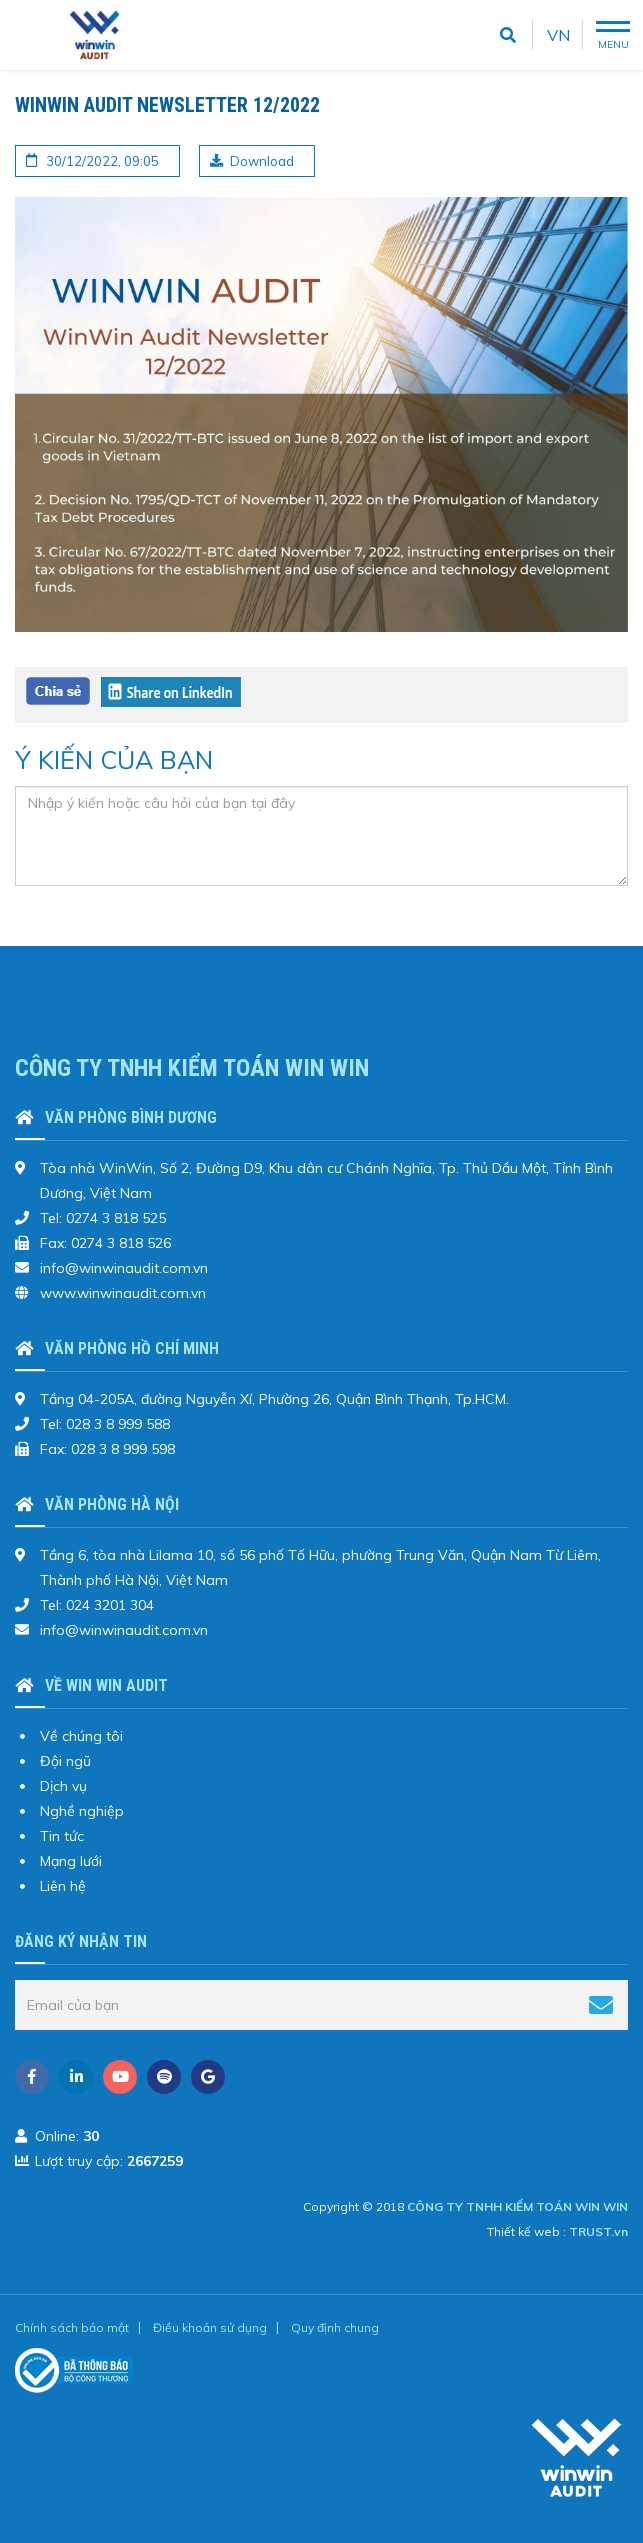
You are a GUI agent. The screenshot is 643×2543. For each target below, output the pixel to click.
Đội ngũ (65, 1761)
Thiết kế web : (526, 2231)
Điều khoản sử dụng (210, 2327)
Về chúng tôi (81, 1736)
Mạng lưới (71, 1861)
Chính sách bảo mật (72, 2327)
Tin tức (62, 1836)
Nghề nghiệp (82, 1811)
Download (262, 161)
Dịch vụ (63, 1786)
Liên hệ (63, 1886)
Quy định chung (335, 2327)
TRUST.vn (598, 2231)
